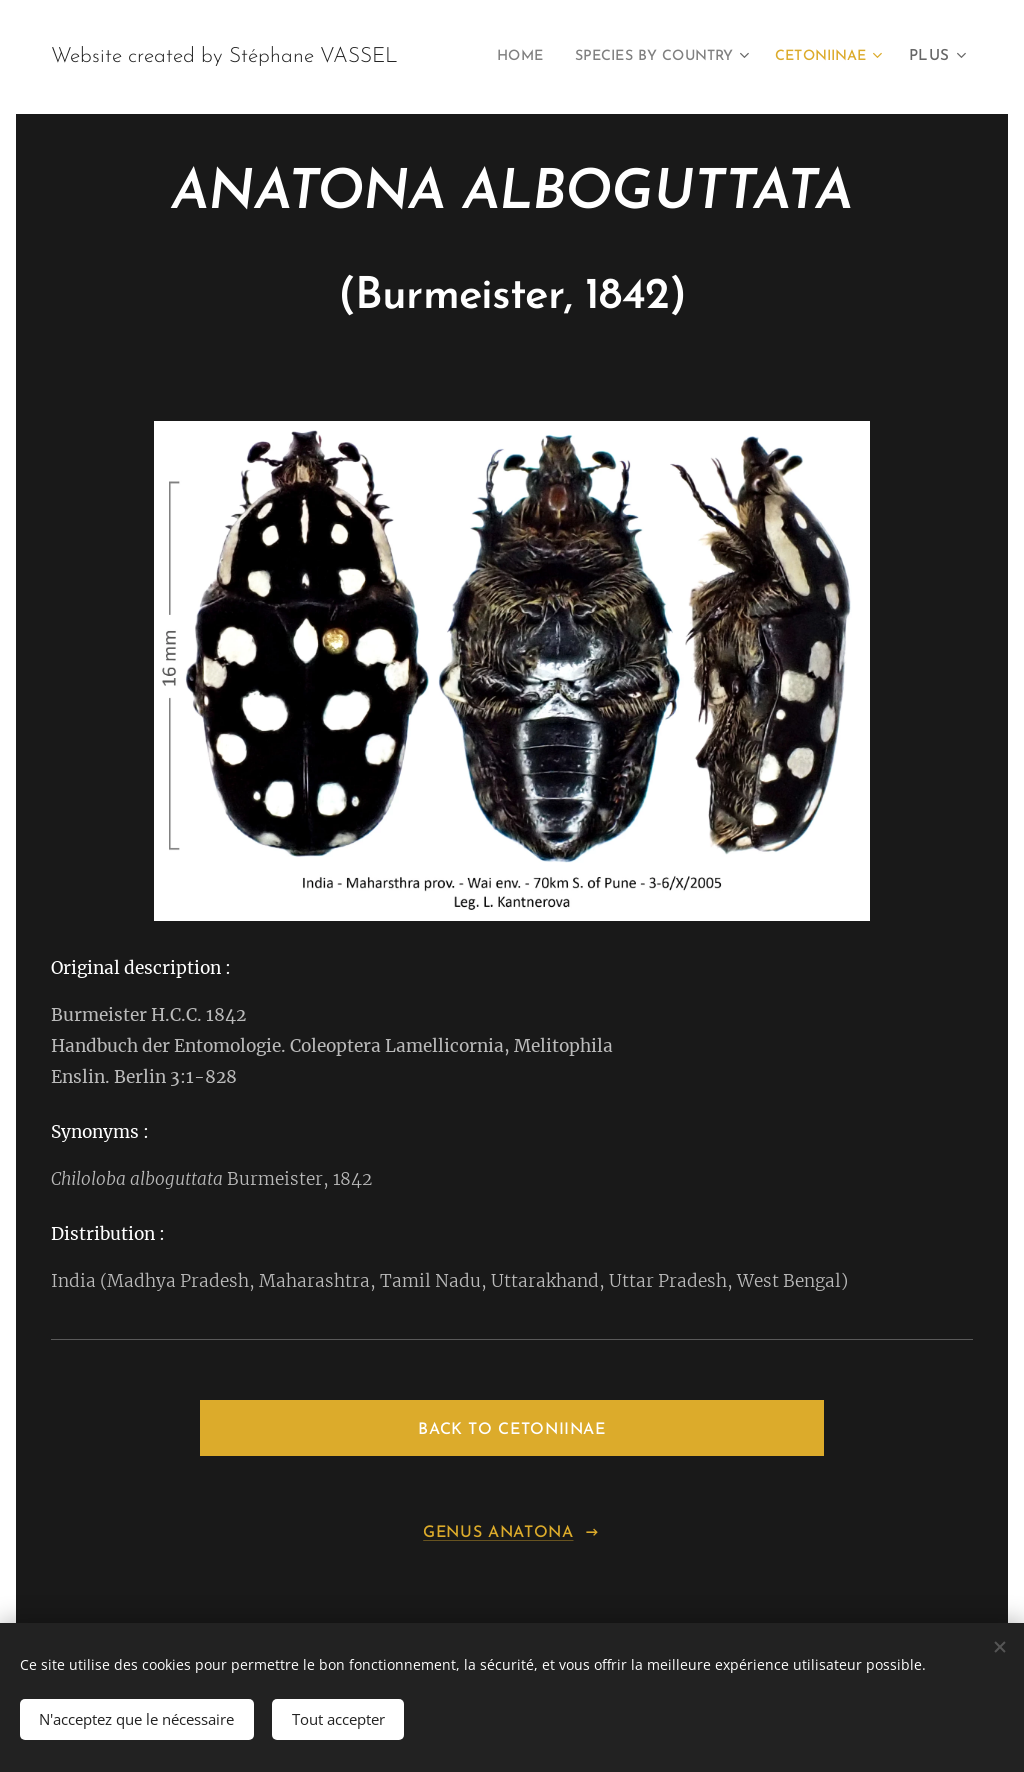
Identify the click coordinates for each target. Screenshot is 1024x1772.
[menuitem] (633, 57)
